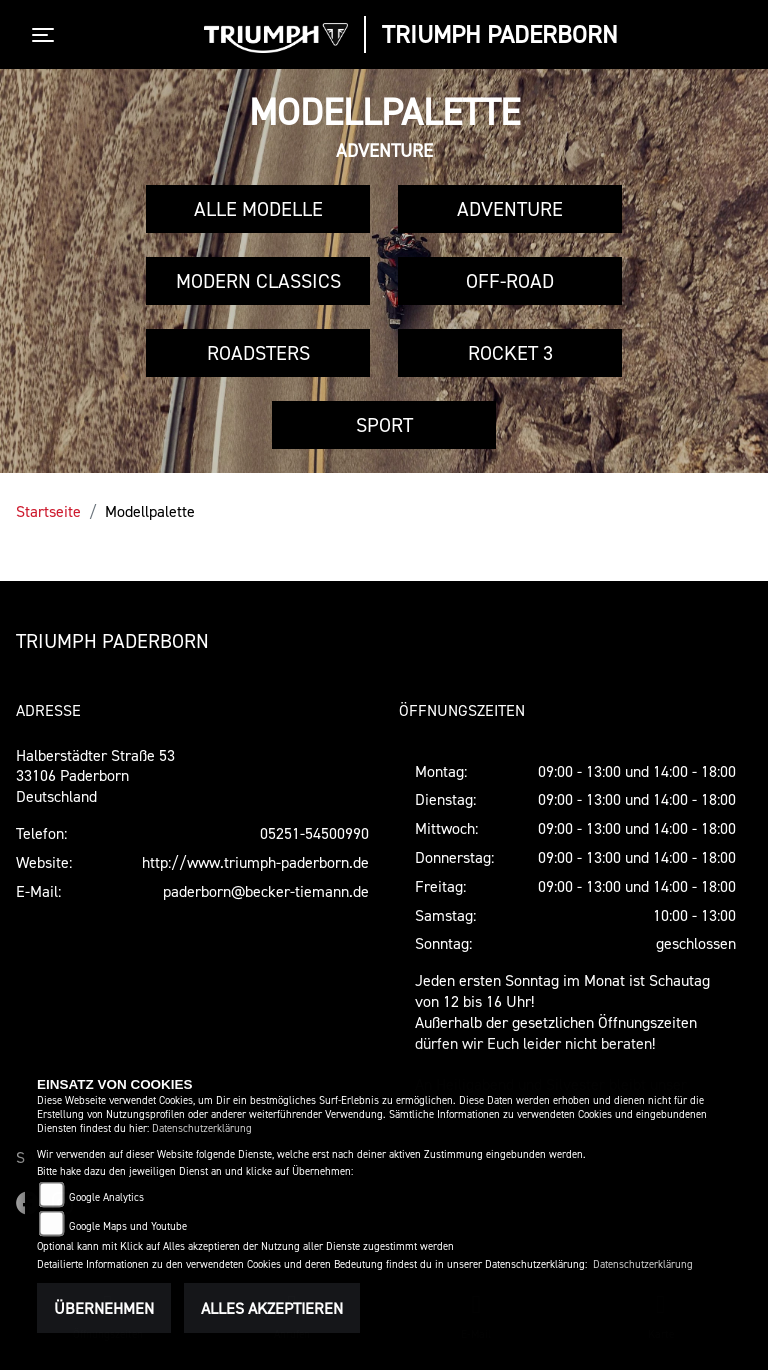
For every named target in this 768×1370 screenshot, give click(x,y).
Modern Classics (258, 281)
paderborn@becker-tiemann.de (266, 891)
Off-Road (510, 281)
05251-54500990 (314, 833)
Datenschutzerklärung (202, 1128)
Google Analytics (106, 1197)
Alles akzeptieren (272, 1308)
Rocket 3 (510, 353)
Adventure (510, 209)
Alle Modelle (258, 209)
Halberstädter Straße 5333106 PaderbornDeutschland (95, 776)
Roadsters (258, 353)
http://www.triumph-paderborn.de (255, 862)
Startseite (48, 511)
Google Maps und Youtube (128, 1226)
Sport (384, 425)
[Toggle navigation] (47, 35)
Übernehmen (104, 1308)
